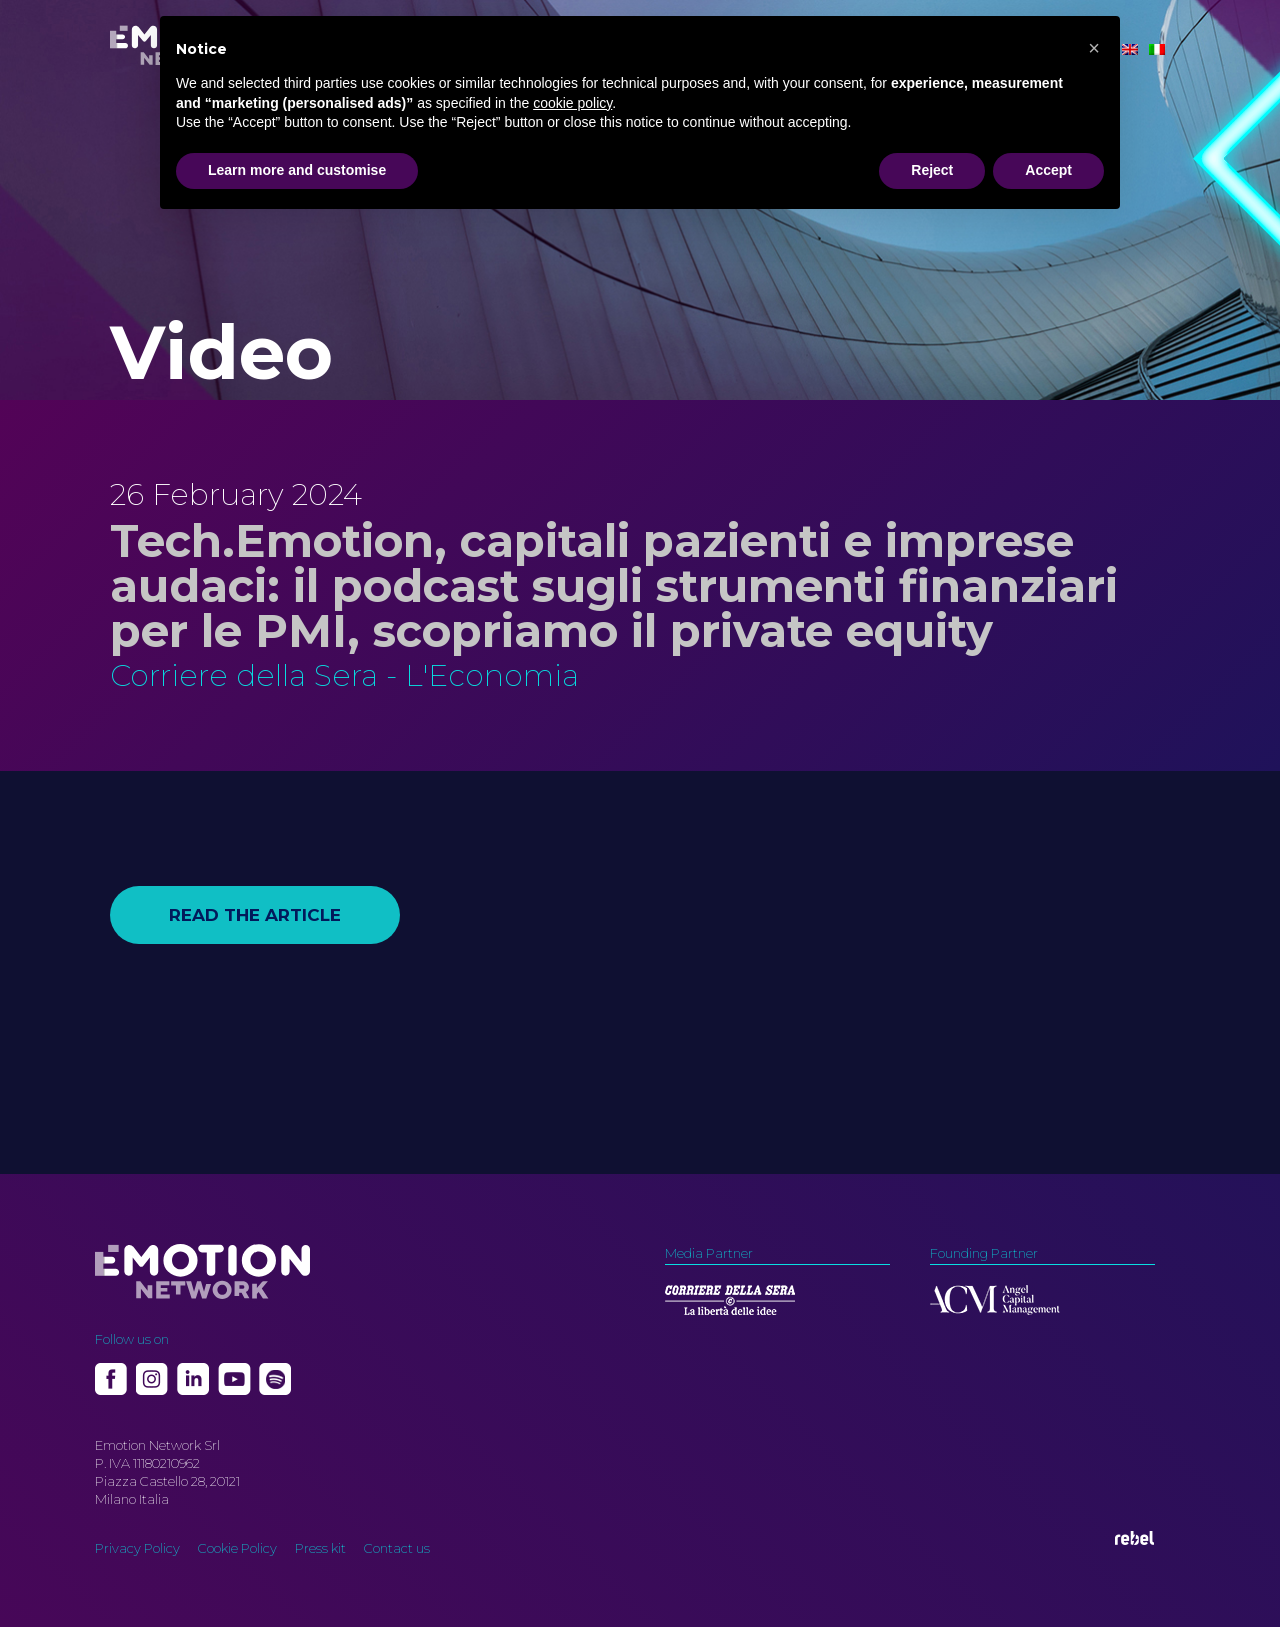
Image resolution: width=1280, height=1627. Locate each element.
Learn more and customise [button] (297, 170)
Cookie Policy (237, 1548)
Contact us (397, 1548)
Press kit (320, 1548)
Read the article (255, 915)
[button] (1094, 48)
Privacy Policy (137, 1548)
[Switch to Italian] (1157, 49)
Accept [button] (1048, 170)
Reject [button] (932, 170)
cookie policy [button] (572, 103)
